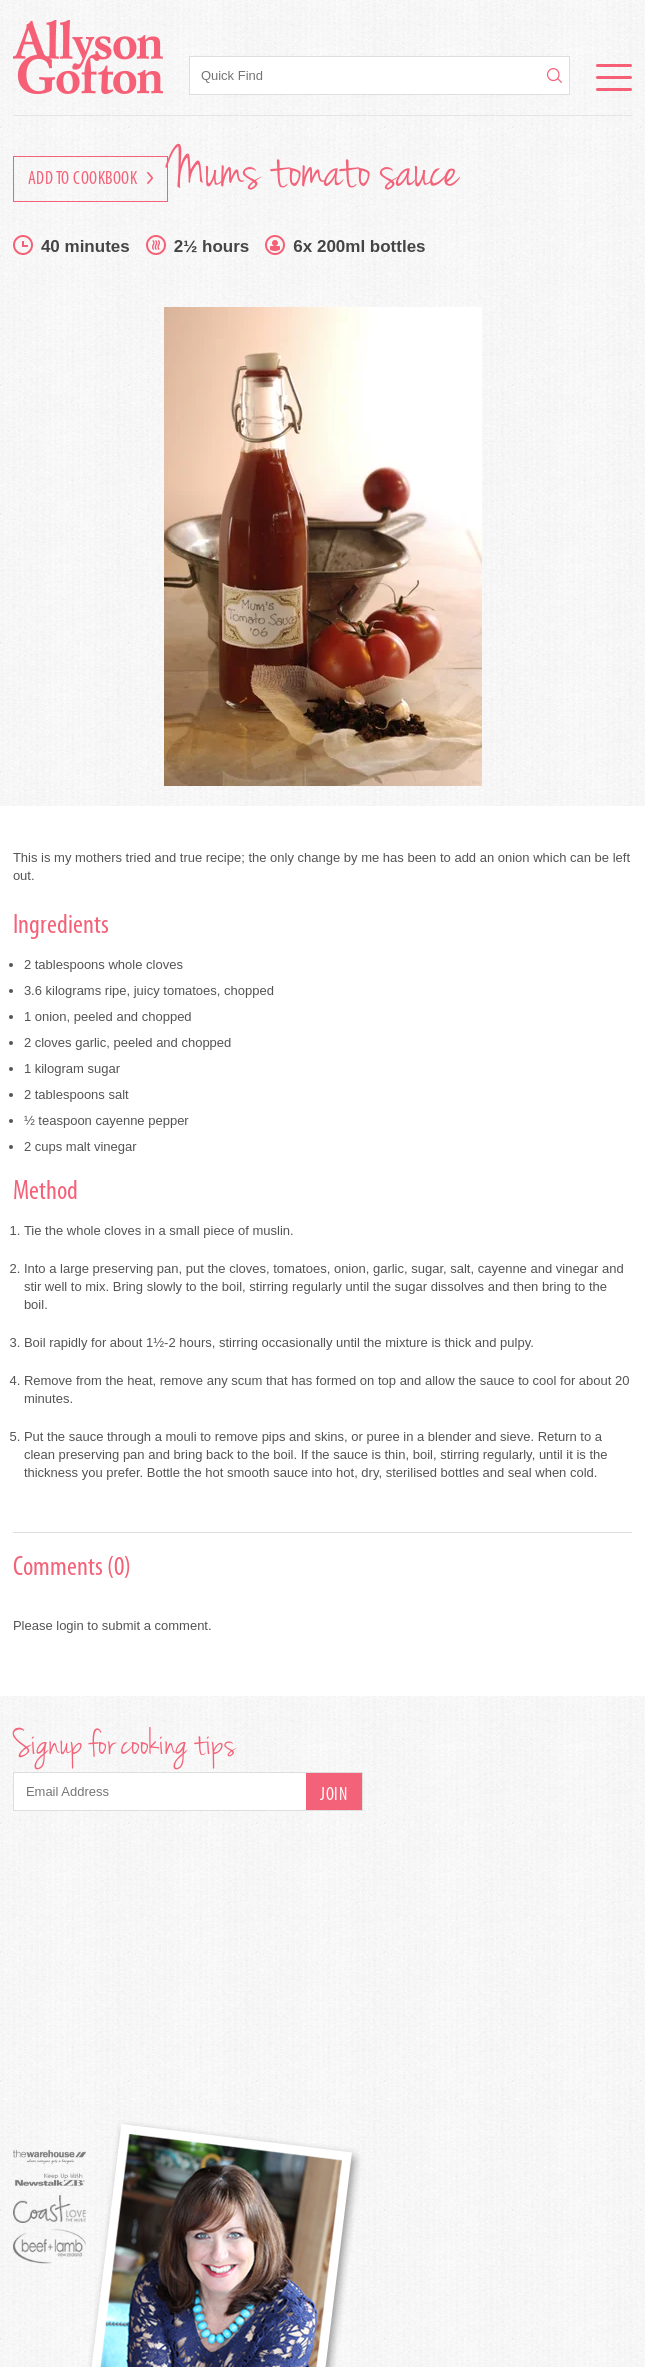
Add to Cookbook (90, 179)
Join (333, 1795)
